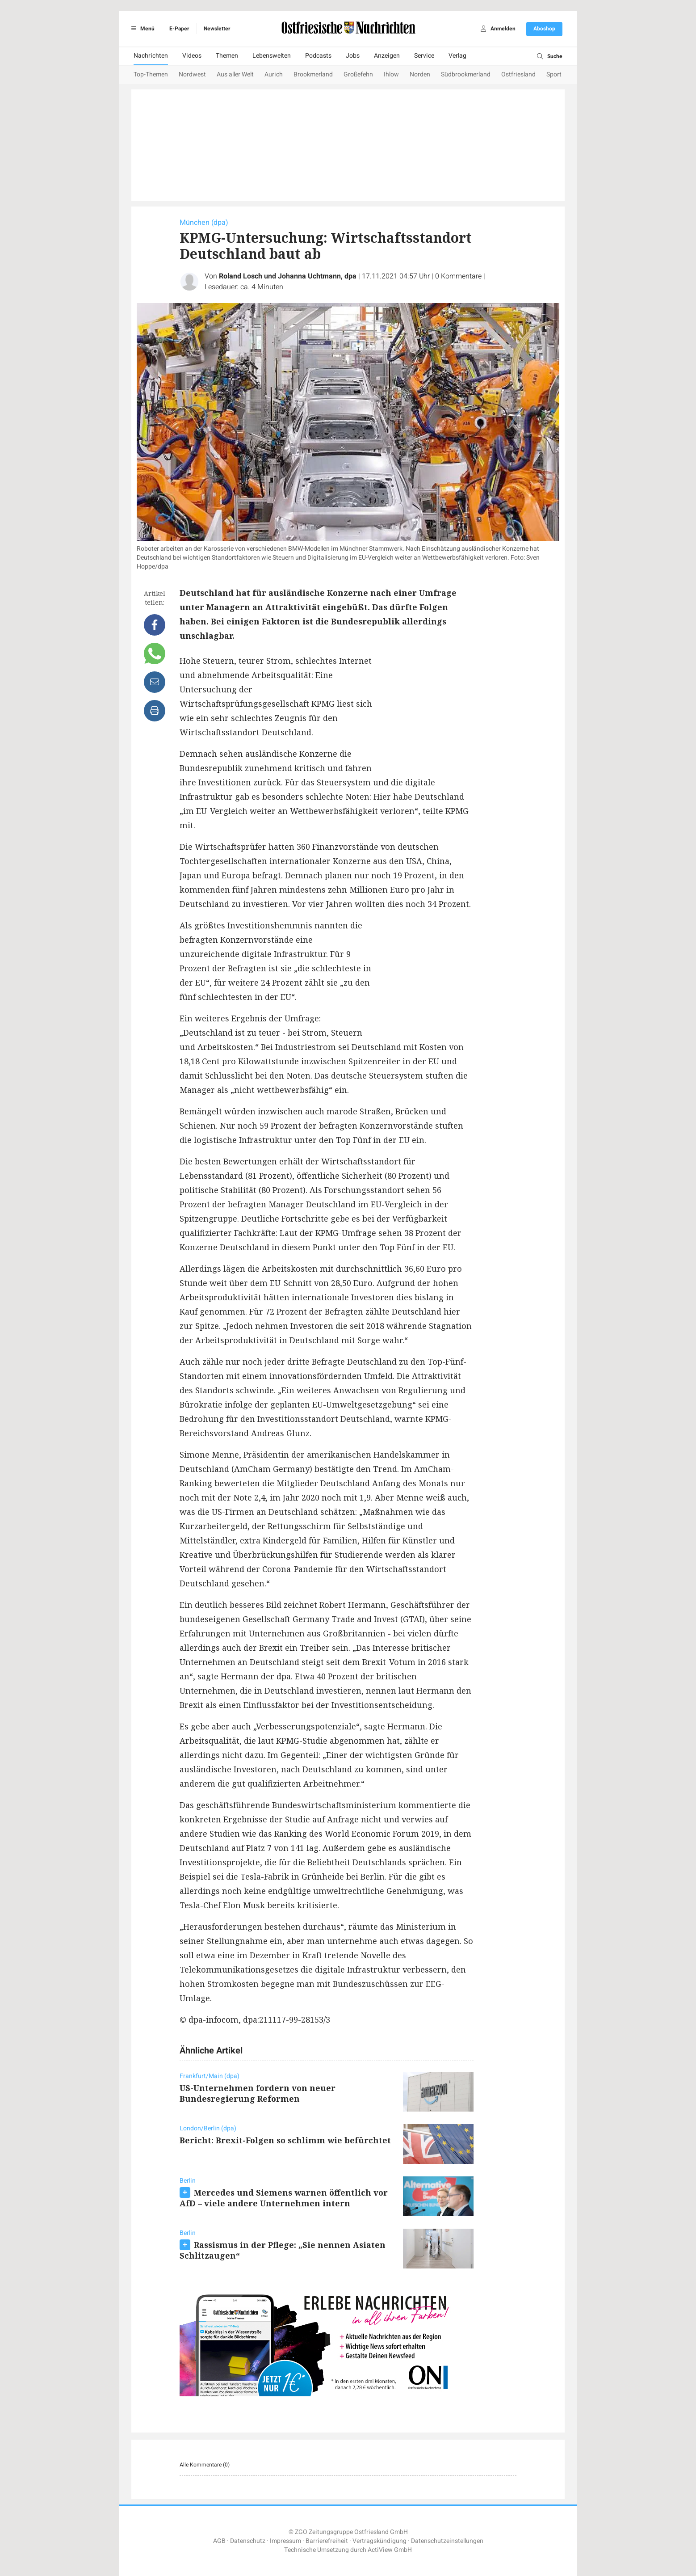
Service (424, 55)
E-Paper (179, 28)
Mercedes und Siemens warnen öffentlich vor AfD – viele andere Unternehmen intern (284, 2198)
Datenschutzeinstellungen (447, 2541)
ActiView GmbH (390, 2550)
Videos (191, 55)
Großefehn (358, 74)
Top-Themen (151, 74)
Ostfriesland (518, 74)
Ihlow (391, 74)
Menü (141, 28)
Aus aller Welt (235, 74)
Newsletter (217, 28)
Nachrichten (151, 55)
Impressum (285, 2541)
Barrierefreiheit (327, 2541)
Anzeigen (387, 55)
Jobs (353, 55)
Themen (227, 55)
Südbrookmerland (466, 74)
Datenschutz (247, 2541)
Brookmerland (313, 74)
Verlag (457, 55)
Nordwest (192, 74)
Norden (420, 74)
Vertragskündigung (379, 2541)
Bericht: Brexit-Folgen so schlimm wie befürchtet (285, 2140)
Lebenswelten (271, 55)
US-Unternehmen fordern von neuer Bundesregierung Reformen (257, 2093)
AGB (219, 2541)
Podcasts (318, 55)
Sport (554, 74)
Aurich (273, 74)
